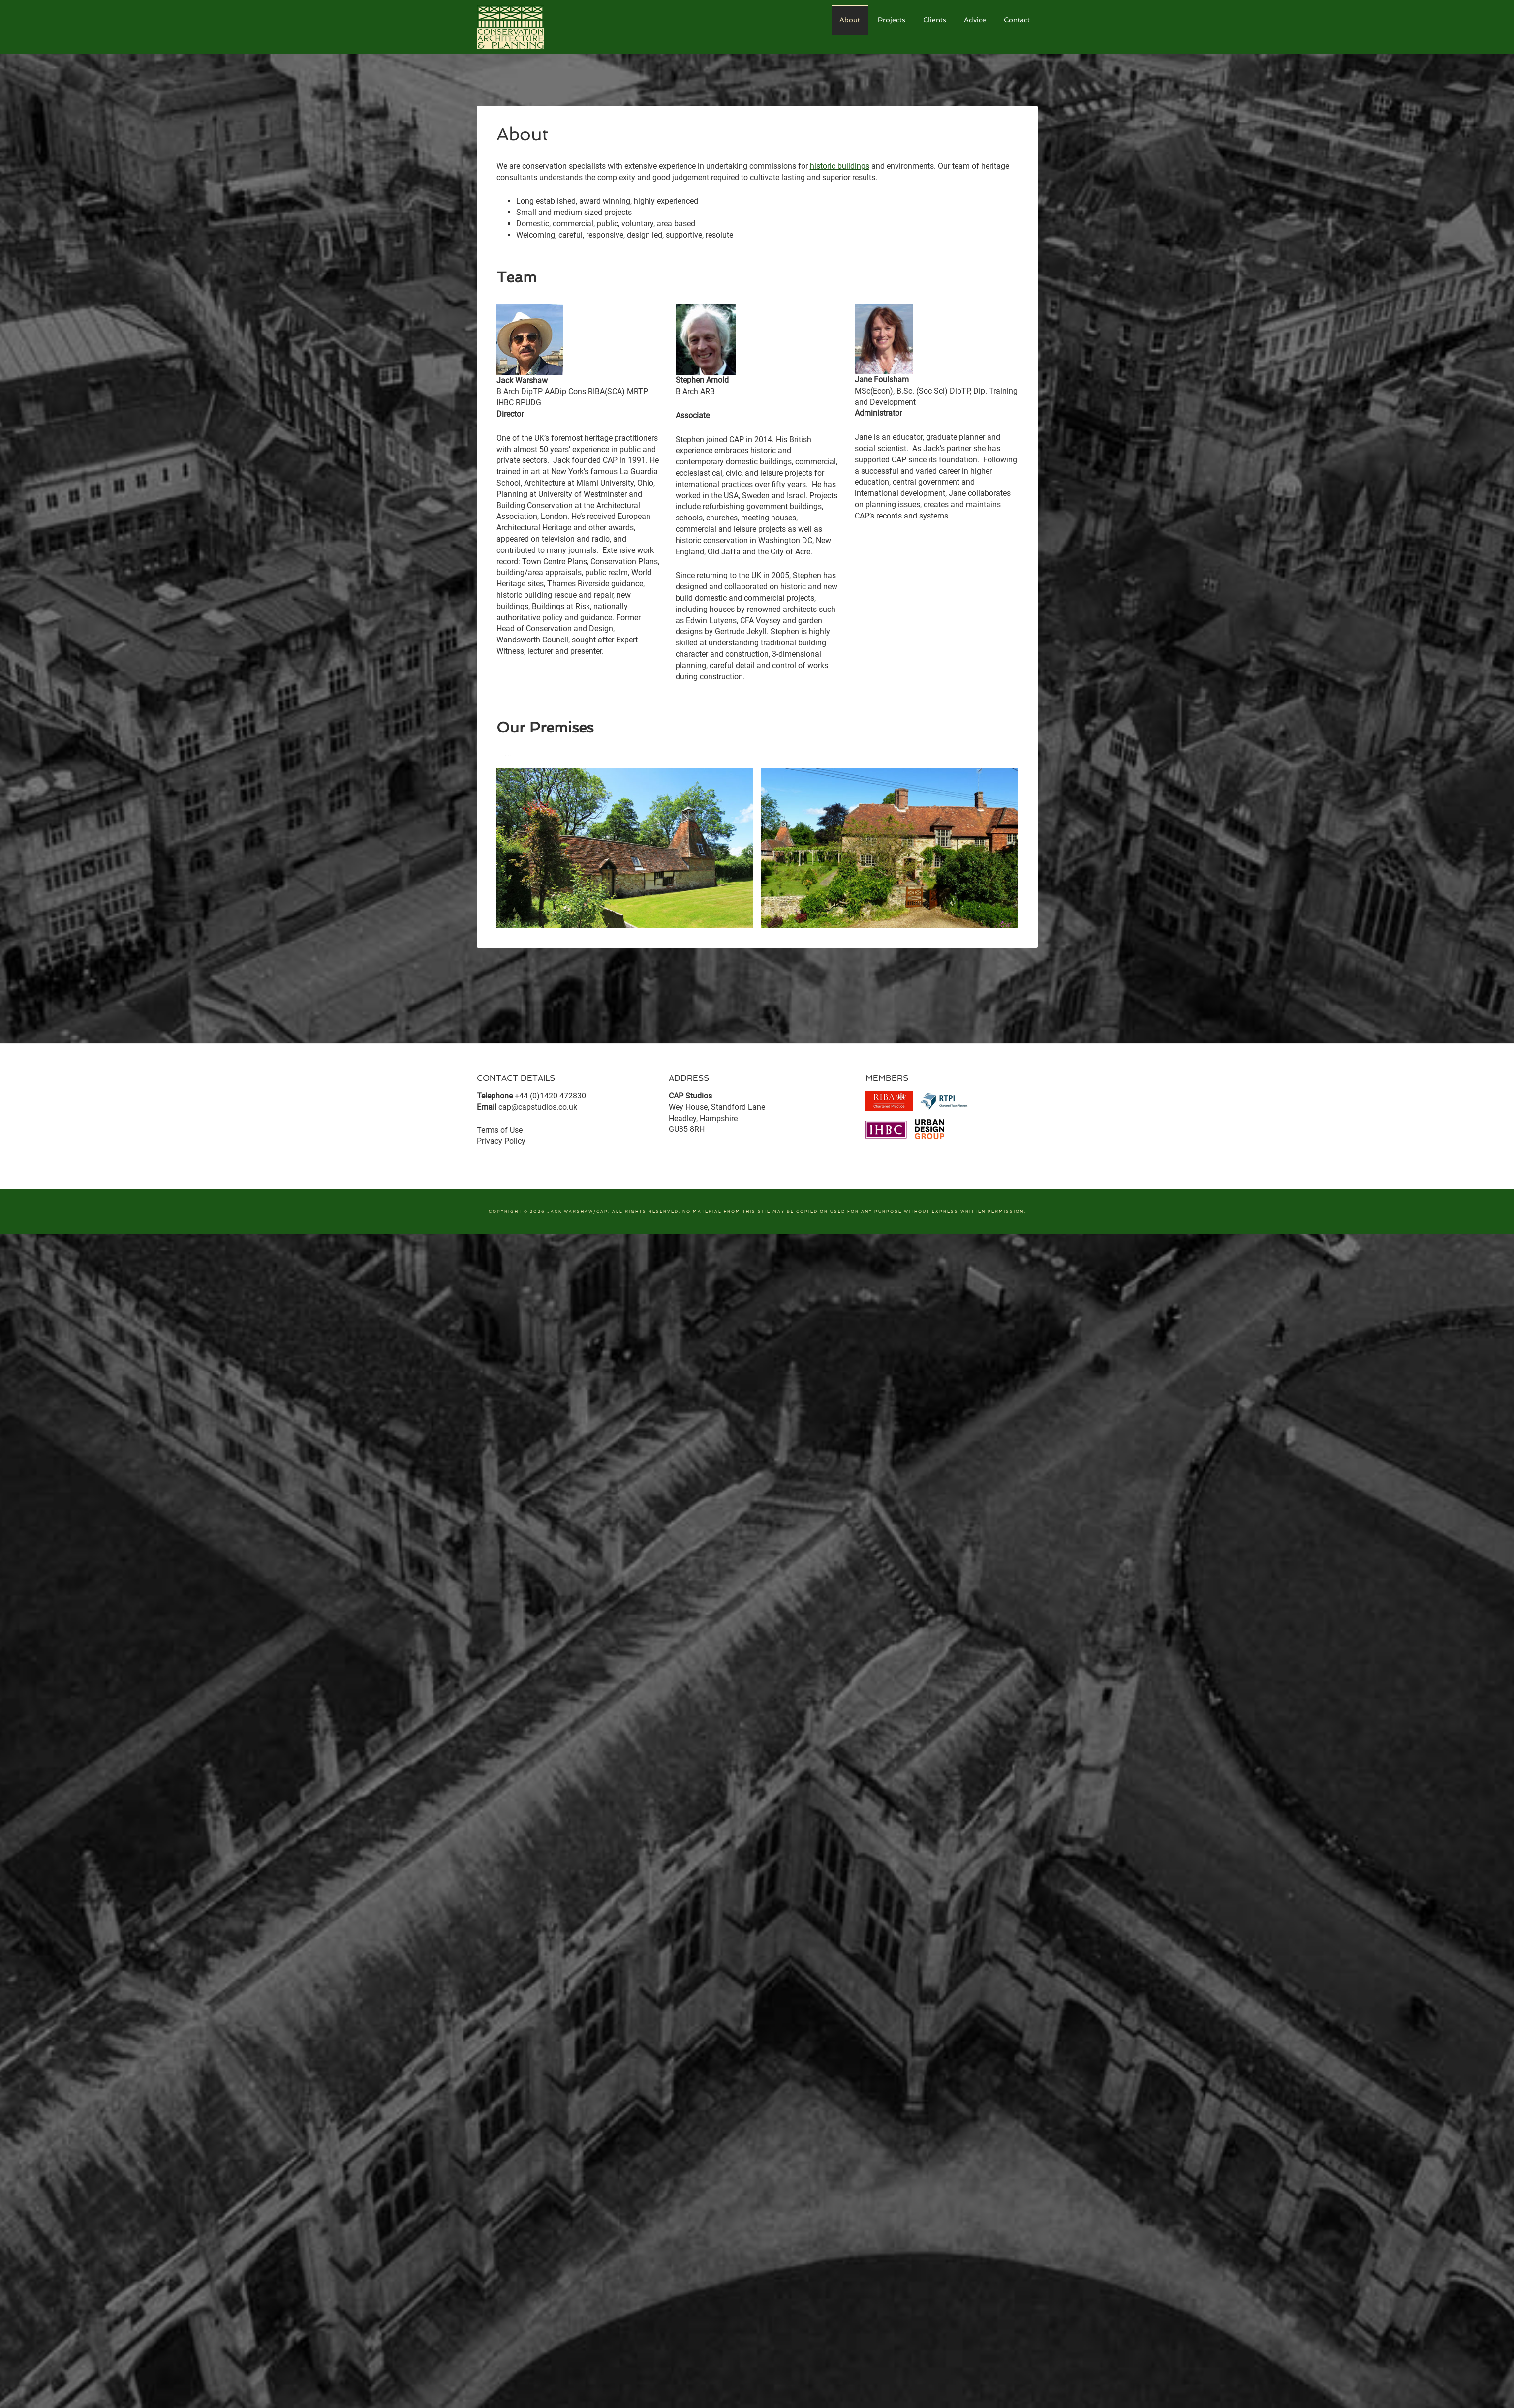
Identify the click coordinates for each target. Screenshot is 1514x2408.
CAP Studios (550, 27)
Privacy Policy (501, 1141)
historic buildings (839, 166)
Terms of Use (500, 1130)
